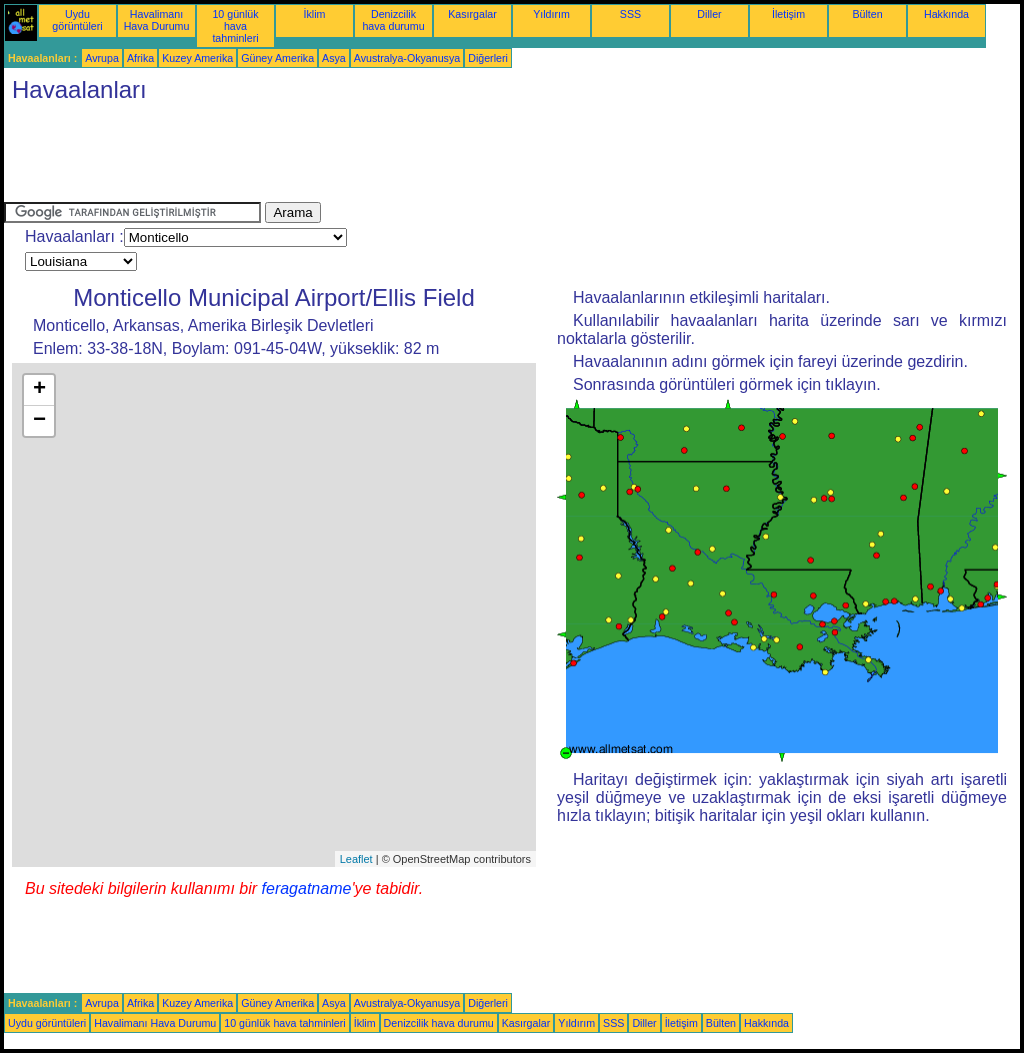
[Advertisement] (368, 157)
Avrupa (102, 58)
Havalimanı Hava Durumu (157, 20)
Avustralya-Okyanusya (407, 58)
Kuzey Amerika (197, 58)
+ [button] (39, 390)
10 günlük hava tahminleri (235, 26)
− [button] (39, 421)
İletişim (788, 14)
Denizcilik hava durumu (393, 20)
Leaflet (356, 859)
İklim (315, 14)
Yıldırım (551, 14)
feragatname (307, 888)
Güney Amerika (277, 58)
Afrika (140, 58)
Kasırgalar (472, 14)
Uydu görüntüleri (77, 20)
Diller (709, 14)
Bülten (867, 14)
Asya (334, 58)
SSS (630, 14)
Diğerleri (488, 58)
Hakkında (946, 14)
